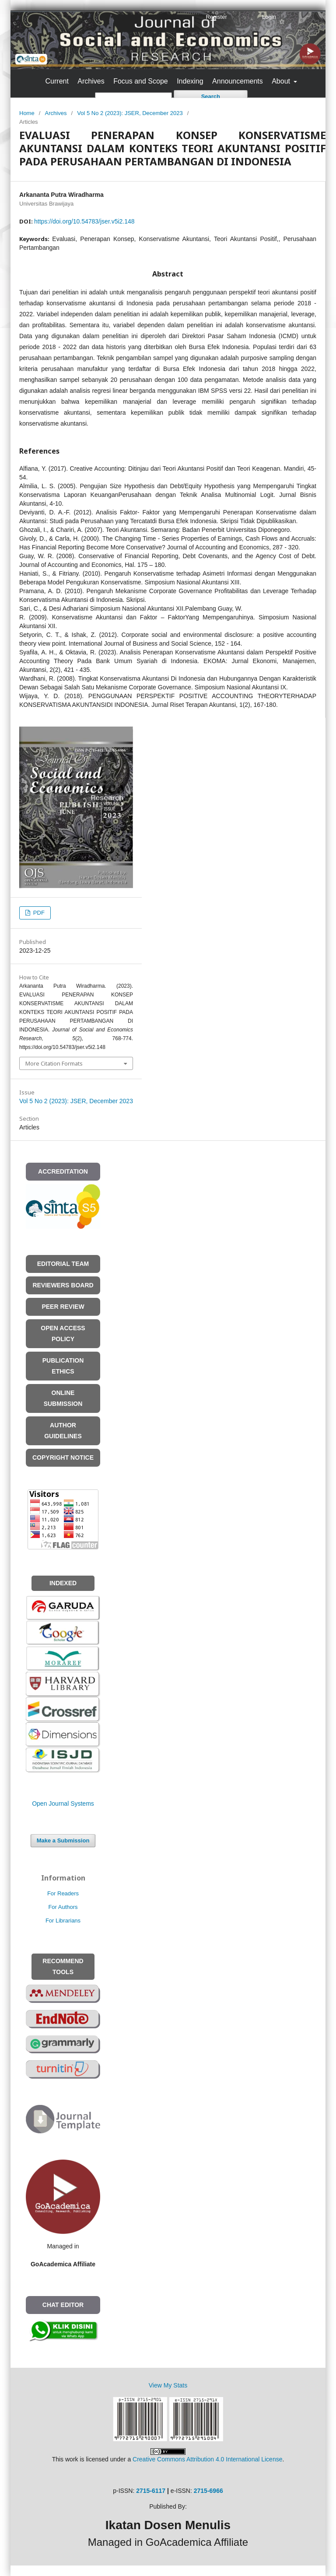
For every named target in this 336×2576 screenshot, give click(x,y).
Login (269, 17)
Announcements (237, 81)
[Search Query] (133, 96)
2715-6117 (150, 2490)
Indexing (190, 81)
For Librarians (63, 1920)
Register (216, 17)
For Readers (63, 1893)
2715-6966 (208, 2490)
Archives (90, 81)
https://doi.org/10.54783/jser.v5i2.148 (84, 221)
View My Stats (168, 2385)
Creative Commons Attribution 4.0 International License (207, 2459)
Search (210, 96)
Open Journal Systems (63, 1803)
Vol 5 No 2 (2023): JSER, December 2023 (129, 113)
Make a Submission (63, 1840)
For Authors (62, 1907)
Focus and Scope (140, 81)
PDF (38, 912)
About (282, 81)
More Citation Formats (54, 1063)
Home (27, 113)
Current (57, 81)
